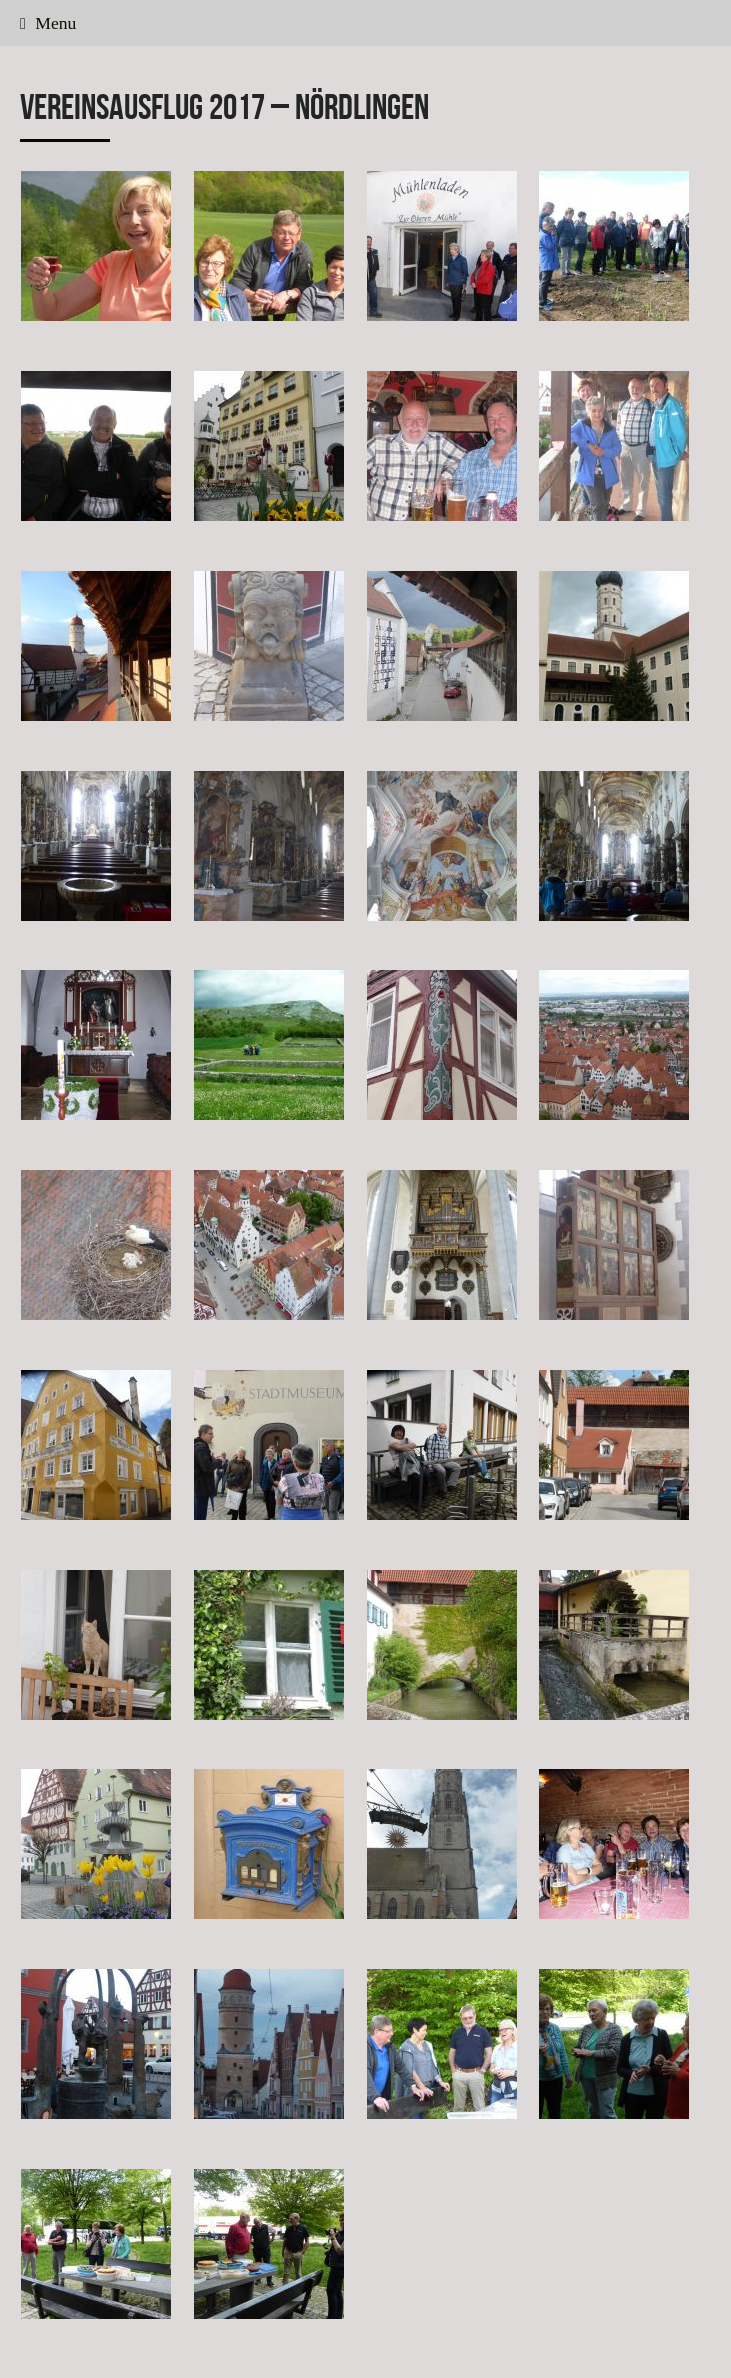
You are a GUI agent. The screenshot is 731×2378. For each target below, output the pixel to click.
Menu (48, 23)
